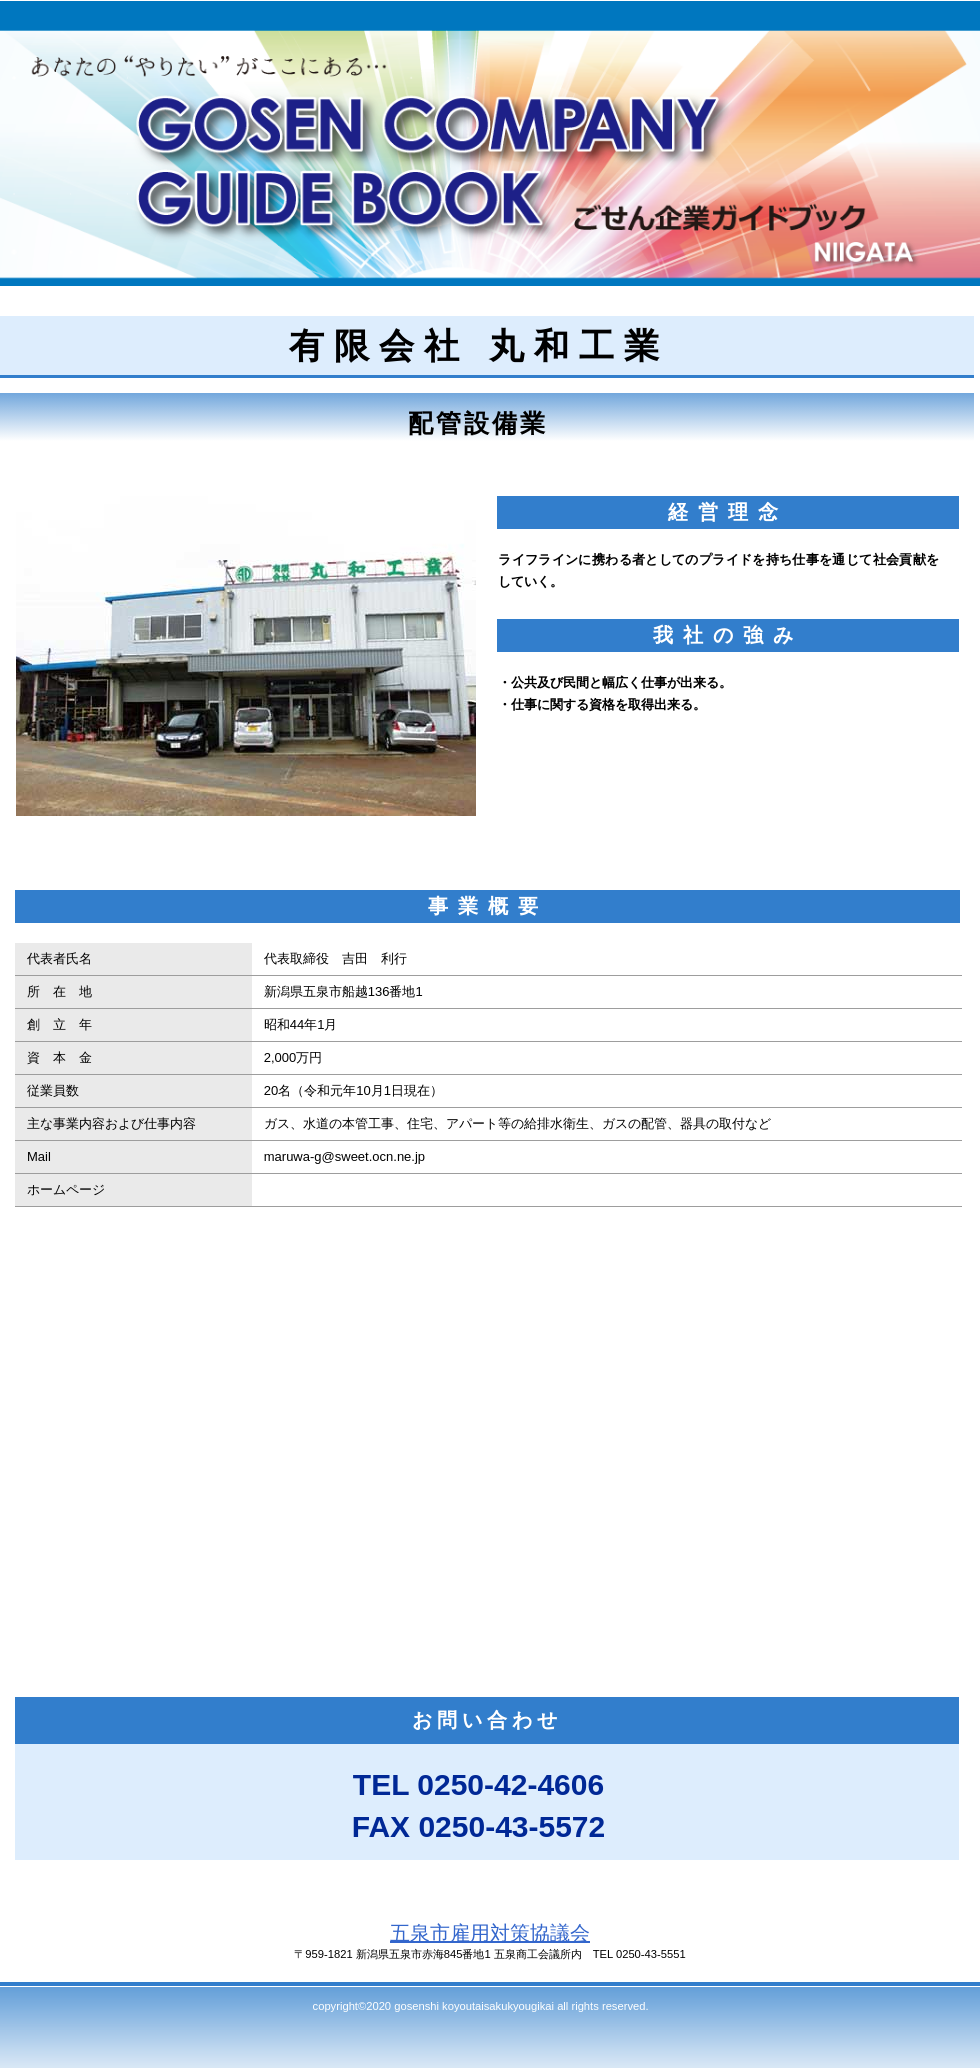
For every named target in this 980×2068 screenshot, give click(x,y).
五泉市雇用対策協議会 (490, 1933)
